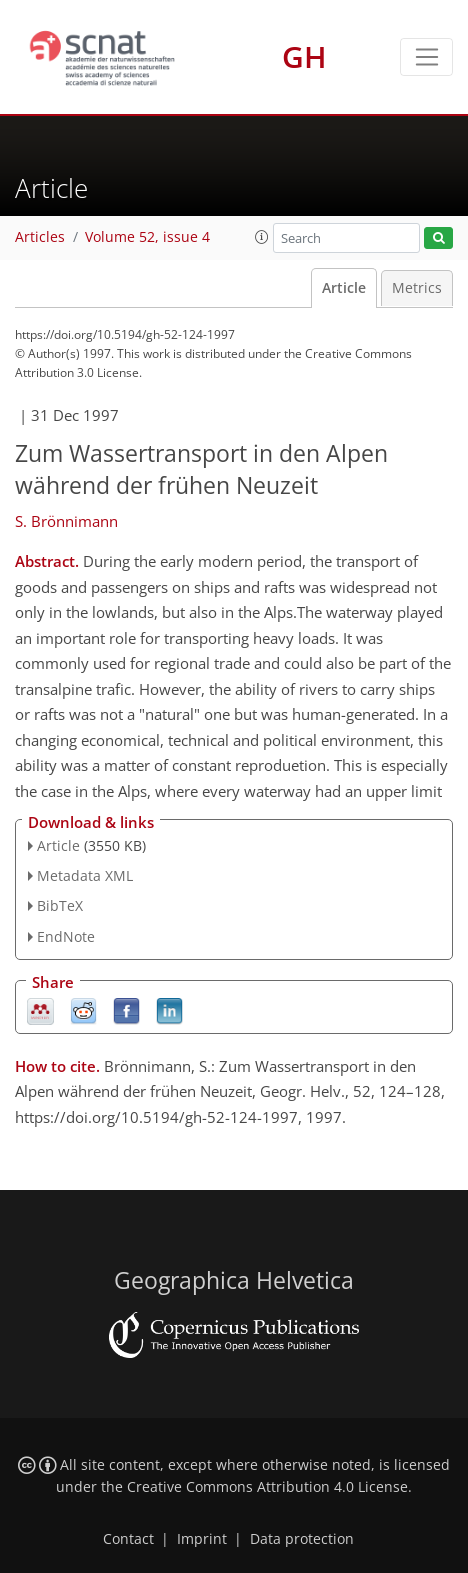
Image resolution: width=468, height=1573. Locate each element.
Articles (40, 237)
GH (304, 56)
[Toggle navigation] (426, 57)
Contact (128, 1539)
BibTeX (60, 905)
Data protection (302, 1539)
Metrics (417, 288)
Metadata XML (85, 875)
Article (344, 288)
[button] (262, 237)
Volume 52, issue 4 (147, 237)
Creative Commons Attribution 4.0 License (267, 1487)
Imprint (202, 1539)
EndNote (66, 936)
